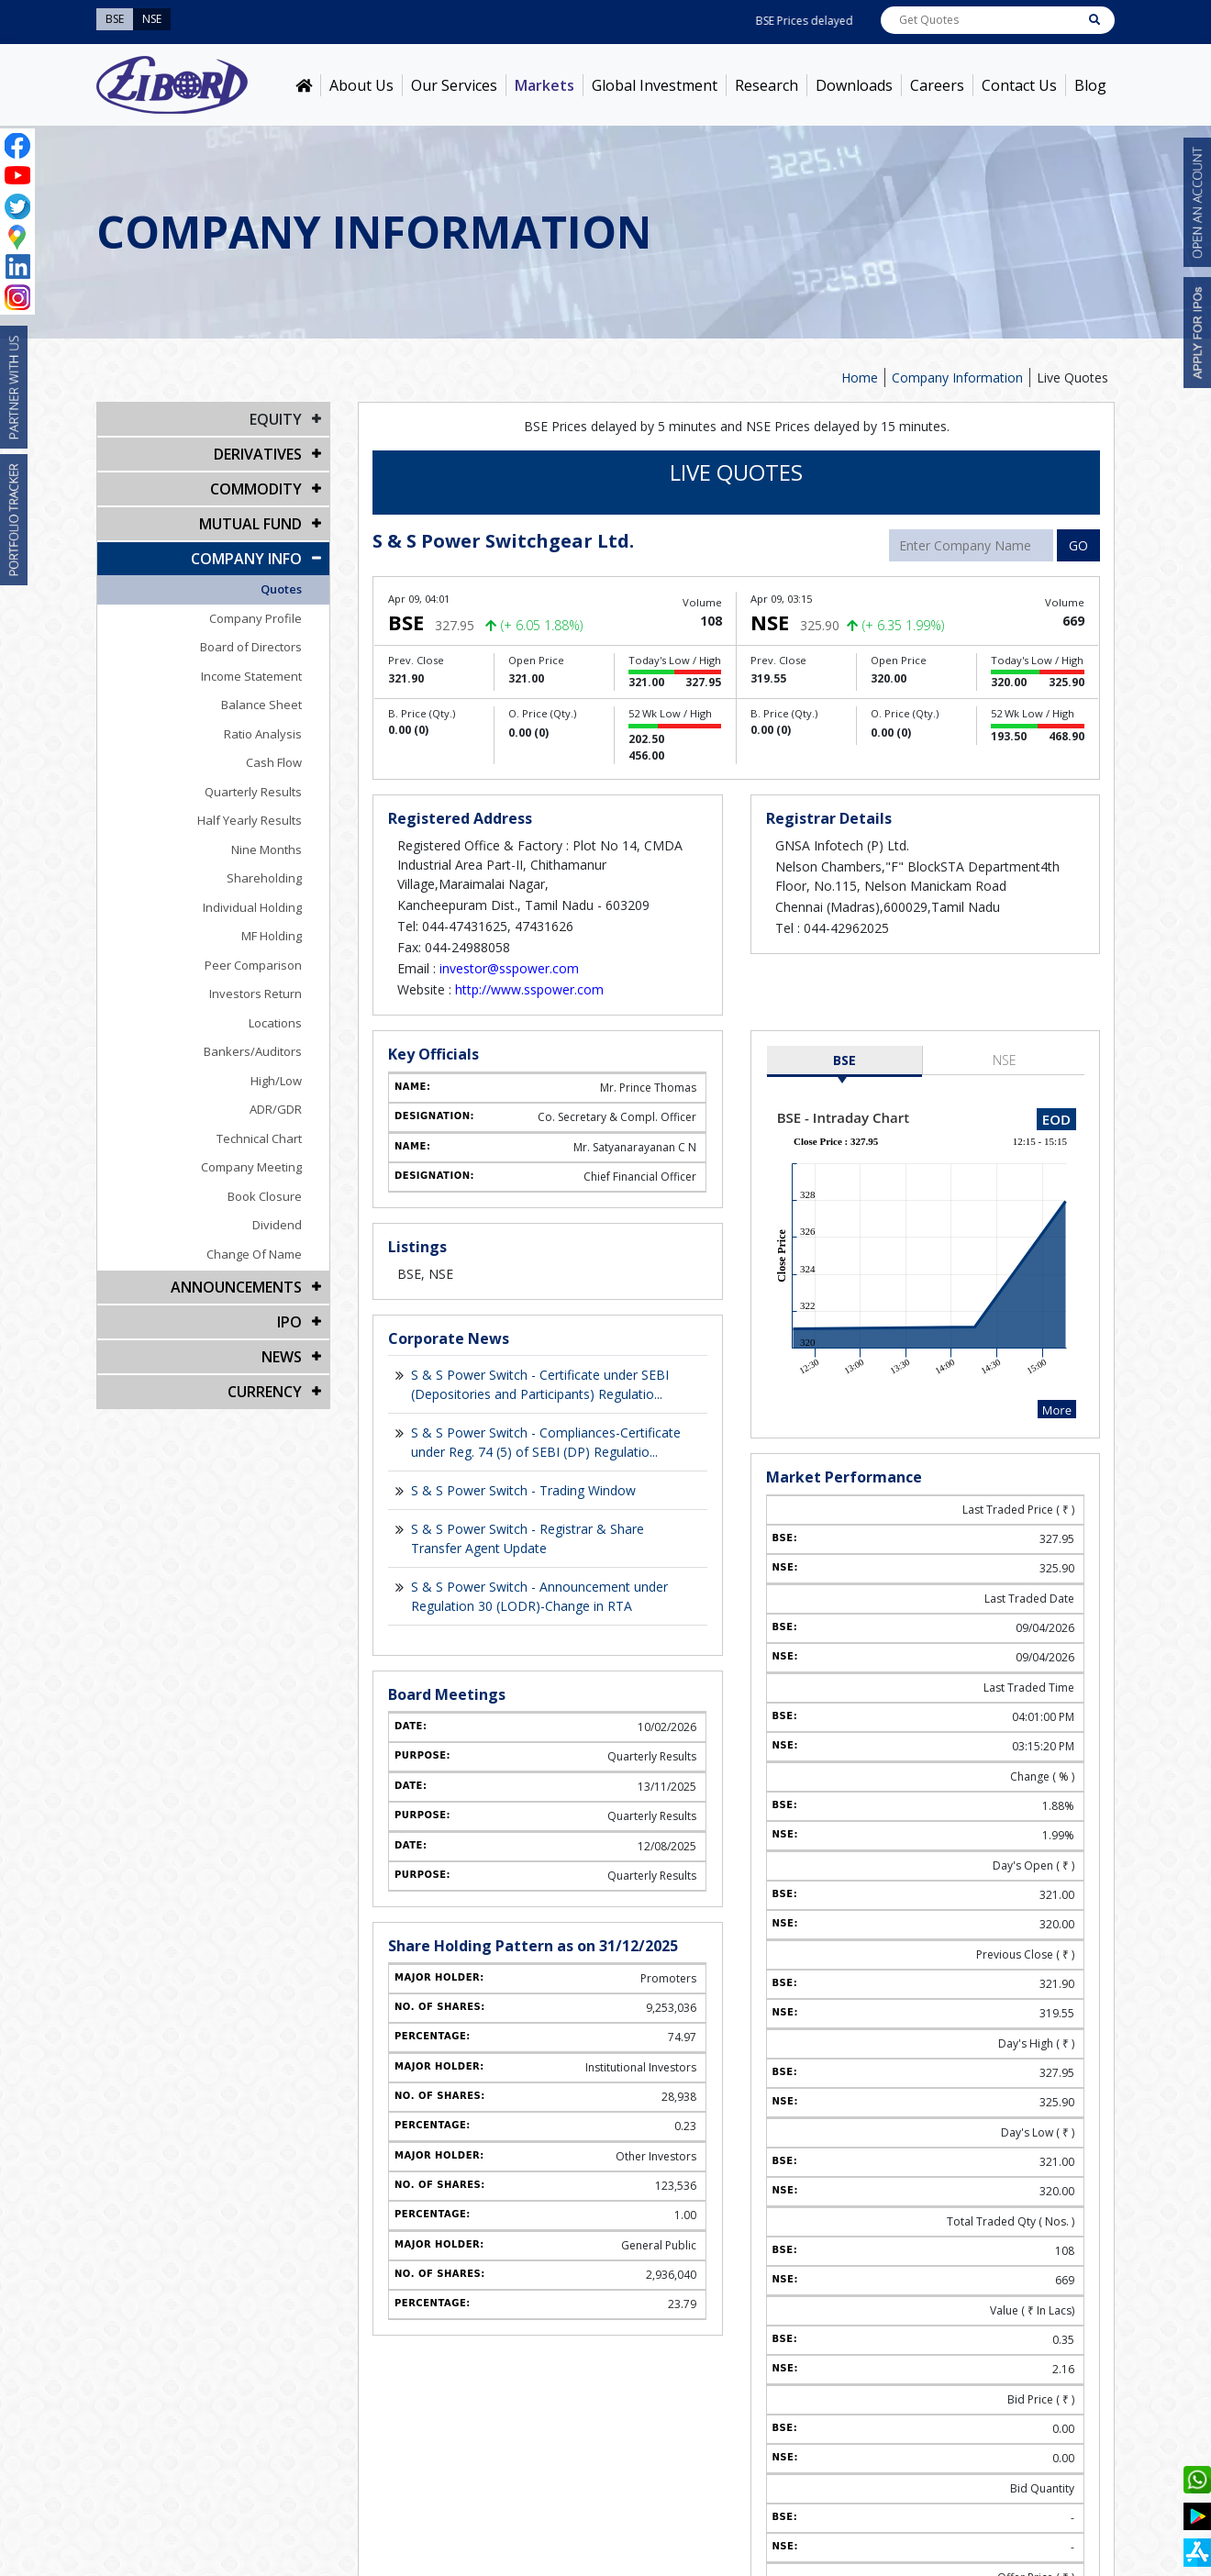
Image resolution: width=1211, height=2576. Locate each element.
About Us (361, 85)
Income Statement (251, 676)
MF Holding (271, 935)
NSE (1005, 1060)
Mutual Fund (250, 524)
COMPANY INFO (246, 559)
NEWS (281, 1357)
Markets (544, 85)
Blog (1090, 85)
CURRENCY (265, 1392)
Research (766, 85)
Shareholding (264, 878)
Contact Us (1019, 85)
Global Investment (654, 85)
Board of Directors (251, 646)
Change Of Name (254, 1254)
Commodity (256, 489)
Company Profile (255, 618)
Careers (937, 85)
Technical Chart (259, 1138)
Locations (275, 1023)
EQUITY (276, 419)
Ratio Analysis (263, 734)
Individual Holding (252, 907)
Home (859, 377)
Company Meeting (251, 1167)
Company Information (957, 377)
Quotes (281, 589)
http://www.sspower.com (529, 989)
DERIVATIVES (258, 454)
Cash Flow (274, 762)
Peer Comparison (253, 965)
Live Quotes (1072, 377)
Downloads (854, 85)
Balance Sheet (261, 704)
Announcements (236, 1287)
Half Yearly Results (249, 820)
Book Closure (265, 1196)
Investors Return (255, 993)
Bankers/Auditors (253, 1051)
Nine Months (266, 849)
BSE (844, 1060)
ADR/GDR (276, 1109)
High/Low (276, 1080)
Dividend (277, 1224)
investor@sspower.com (509, 968)
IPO (289, 1322)
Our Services (454, 85)
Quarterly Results (253, 791)
